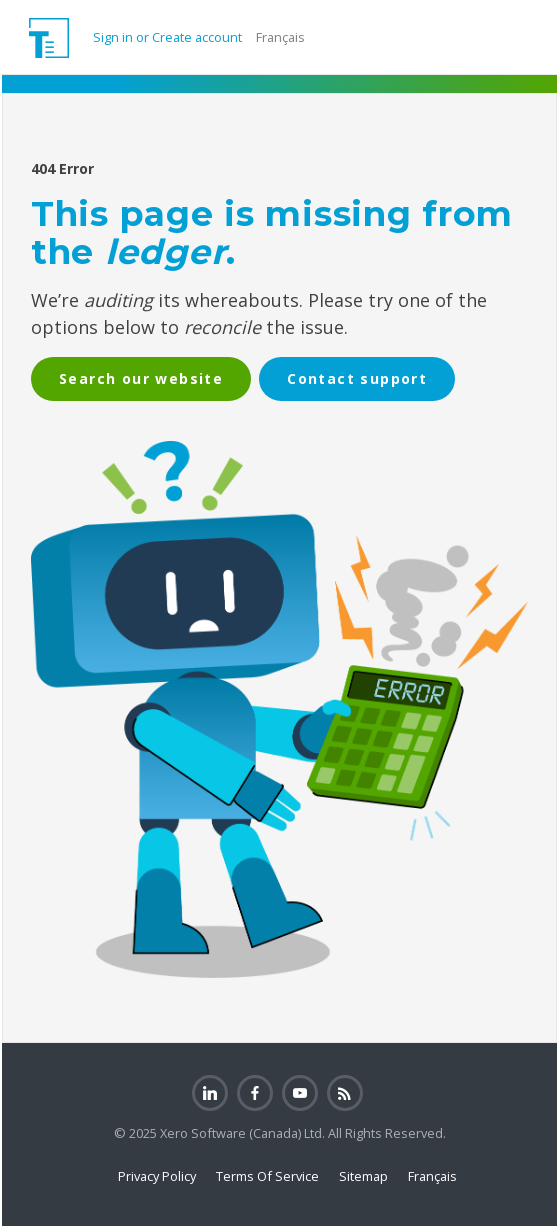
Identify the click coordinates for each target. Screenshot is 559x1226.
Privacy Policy (157, 1176)
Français (280, 37)
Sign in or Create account (166, 37)
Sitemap (363, 1176)
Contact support (357, 378)
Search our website (141, 378)
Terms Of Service (267, 1176)
